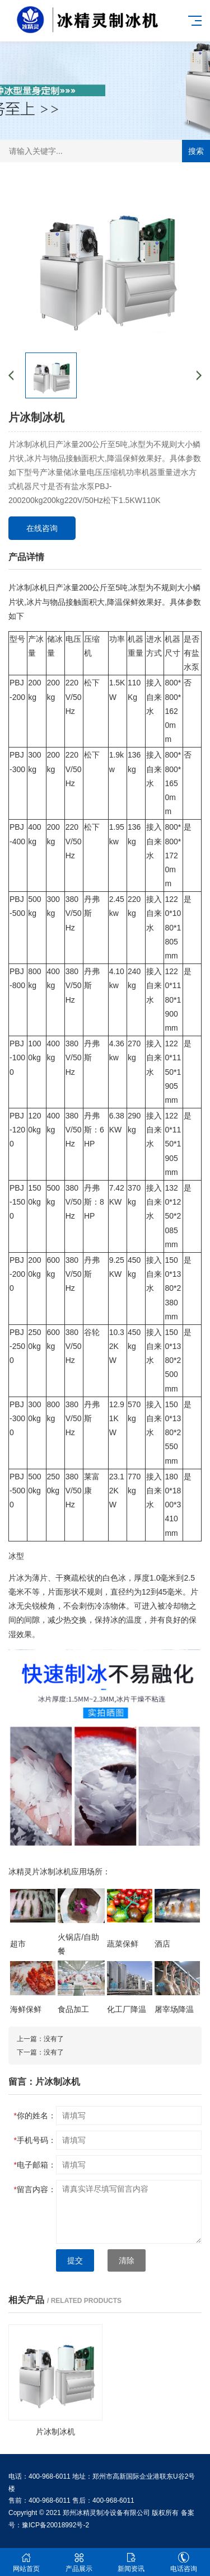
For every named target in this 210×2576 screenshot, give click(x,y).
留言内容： (35, 2189)
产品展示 (79, 2562)
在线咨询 (42, 528)
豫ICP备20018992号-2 (55, 2525)
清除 (126, 2260)
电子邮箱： (35, 2164)
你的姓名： (35, 2115)
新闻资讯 (131, 2562)
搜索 (196, 151)
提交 (75, 2260)
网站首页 (26, 2562)
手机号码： (35, 2140)
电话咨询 (183, 2562)
